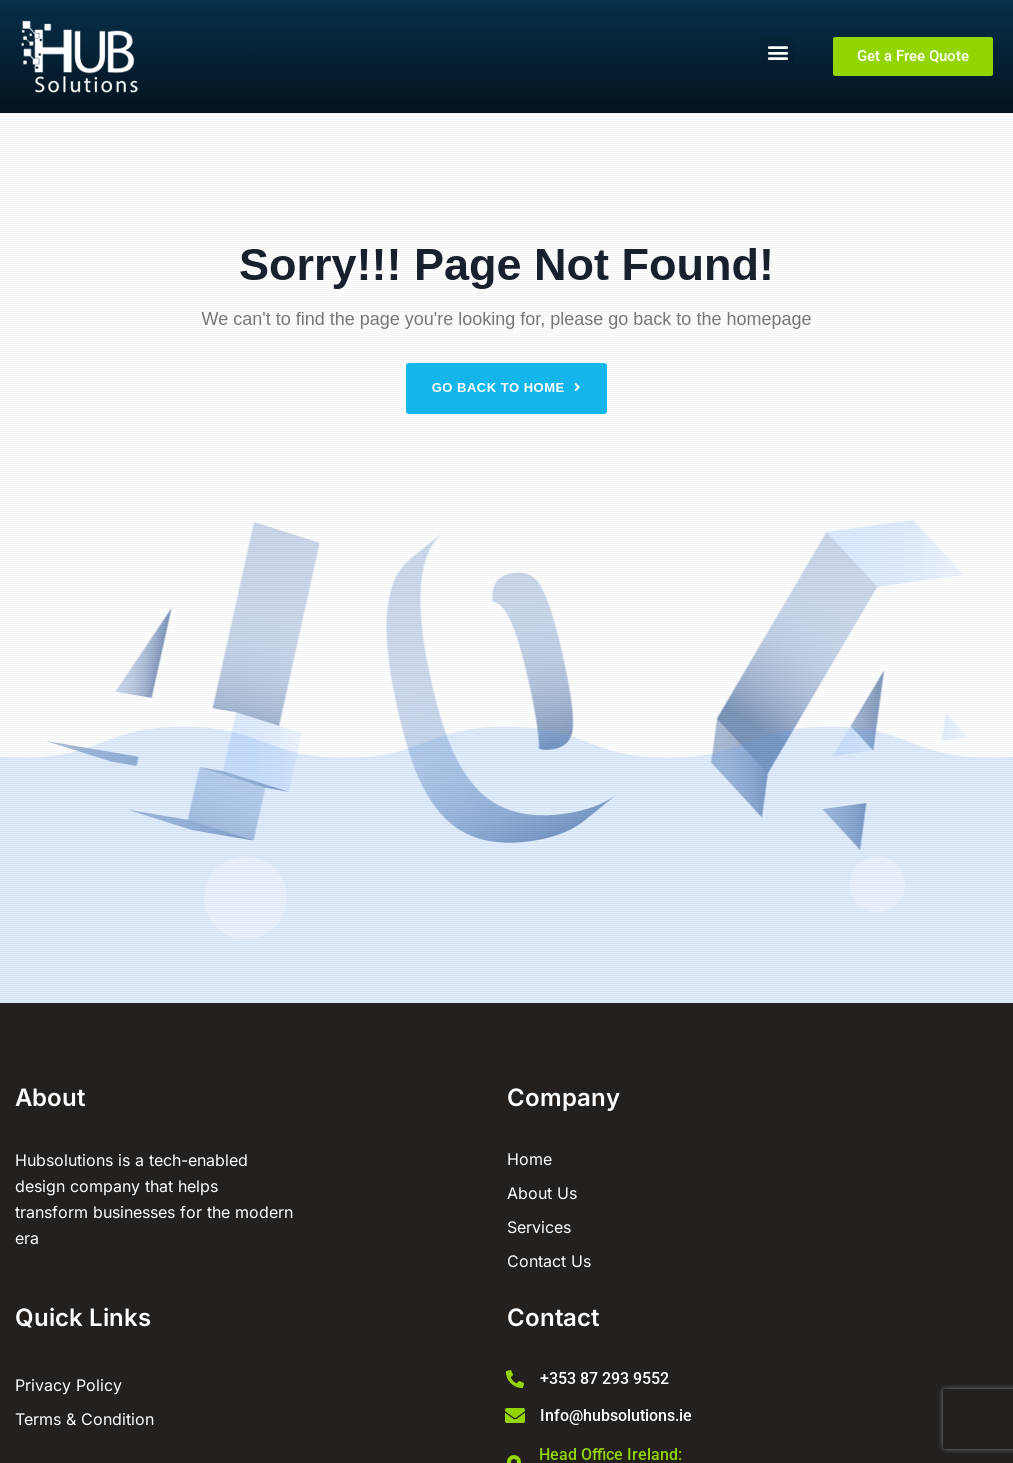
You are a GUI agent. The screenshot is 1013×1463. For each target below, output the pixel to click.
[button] (777, 51)
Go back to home (507, 387)
